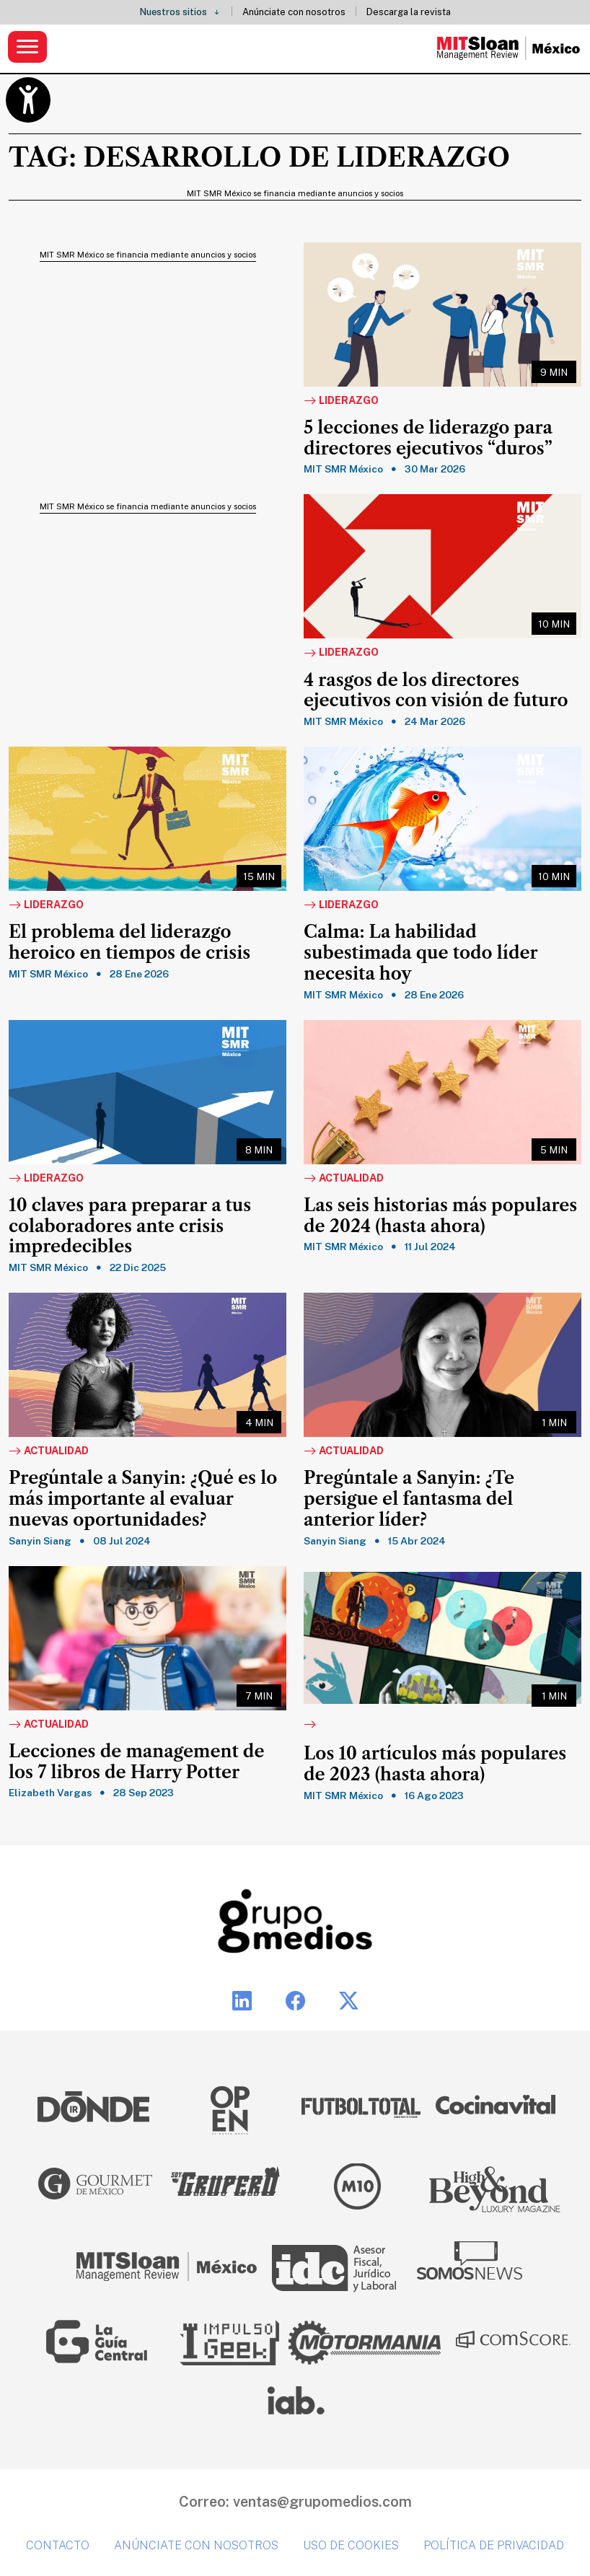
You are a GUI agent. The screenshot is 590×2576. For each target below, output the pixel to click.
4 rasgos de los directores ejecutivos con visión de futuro (436, 690)
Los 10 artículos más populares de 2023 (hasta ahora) (435, 1764)
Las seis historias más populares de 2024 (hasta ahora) (440, 1215)
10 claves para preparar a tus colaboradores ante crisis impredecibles (130, 1226)
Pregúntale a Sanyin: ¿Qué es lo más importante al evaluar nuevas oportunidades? (143, 1499)
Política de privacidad (493, 2545)
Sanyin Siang (40, 1541)
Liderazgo (341, 401)
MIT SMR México (343, 469)
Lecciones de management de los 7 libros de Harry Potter (136, 1761)
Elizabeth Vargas (50, 1792)
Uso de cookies (351, 2545)
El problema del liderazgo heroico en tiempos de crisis (129, 942)
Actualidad (344, 1178)
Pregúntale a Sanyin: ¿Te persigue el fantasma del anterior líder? (409, 1499)
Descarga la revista (408, 11)
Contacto (57, 2545)
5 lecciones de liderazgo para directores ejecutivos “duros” (428, 438)
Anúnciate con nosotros (293, 11)
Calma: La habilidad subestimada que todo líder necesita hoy (420, 953)
